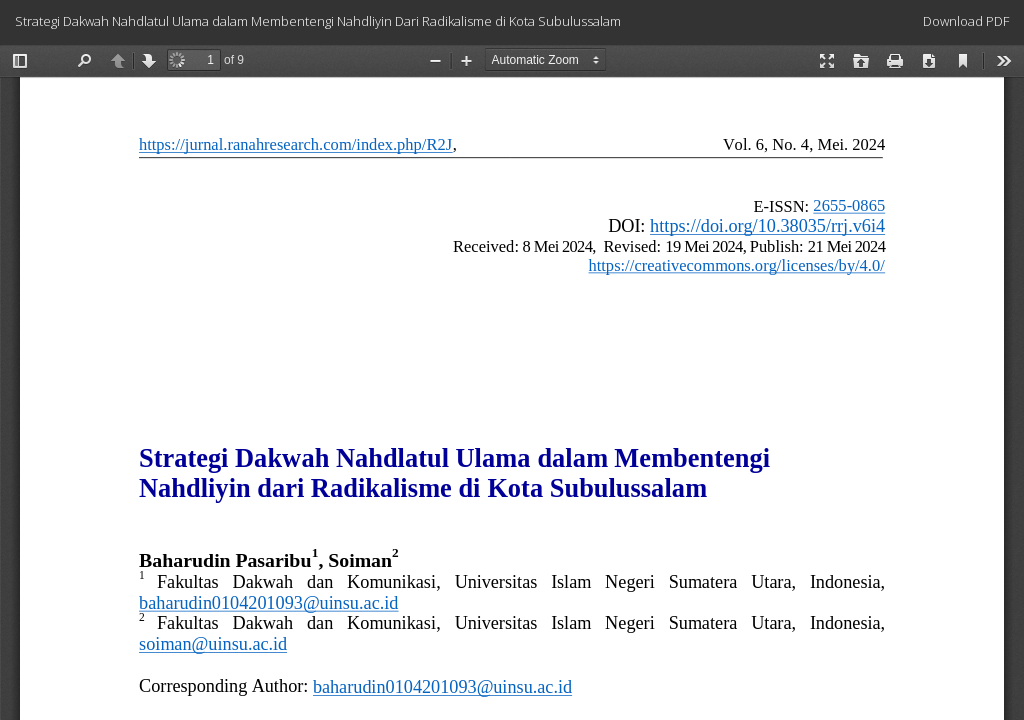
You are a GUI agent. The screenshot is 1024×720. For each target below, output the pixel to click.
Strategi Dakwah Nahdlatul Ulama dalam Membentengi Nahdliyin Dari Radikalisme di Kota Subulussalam (318, 21)
